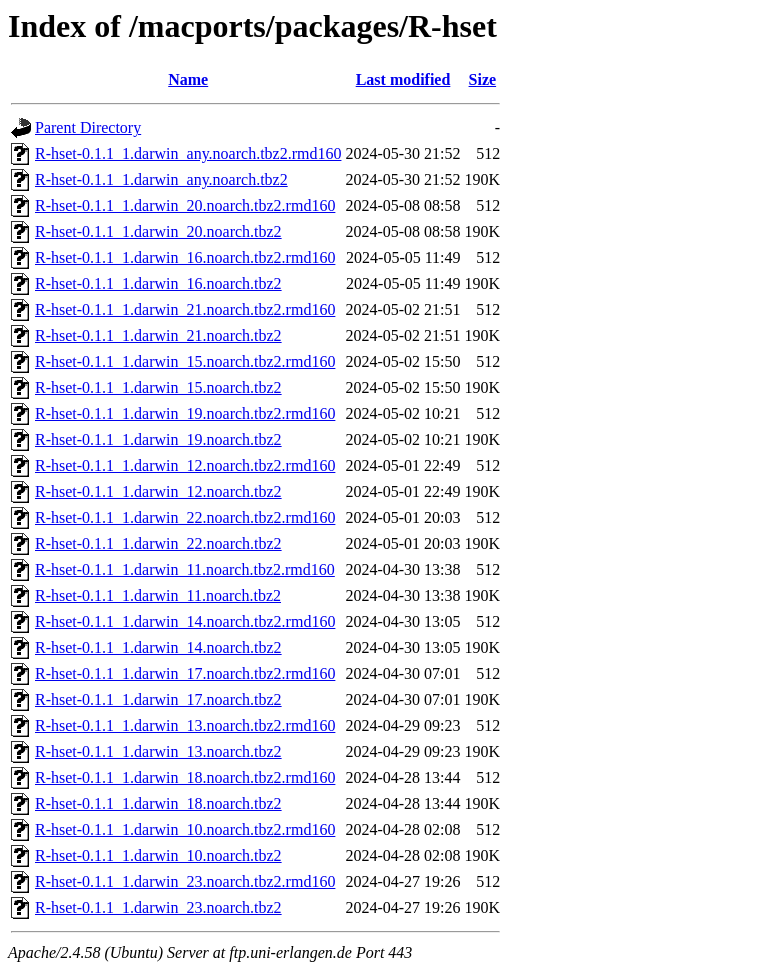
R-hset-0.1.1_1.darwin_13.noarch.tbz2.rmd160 (185, 725)
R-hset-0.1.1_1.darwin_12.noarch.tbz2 (158, 491)
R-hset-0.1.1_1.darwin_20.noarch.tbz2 (158, 231)
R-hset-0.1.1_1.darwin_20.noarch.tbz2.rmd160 (185, 205)
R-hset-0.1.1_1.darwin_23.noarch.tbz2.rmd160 (185, 881)
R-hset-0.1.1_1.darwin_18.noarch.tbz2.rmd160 (185, 777)
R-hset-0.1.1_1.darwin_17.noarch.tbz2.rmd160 (185, 673)
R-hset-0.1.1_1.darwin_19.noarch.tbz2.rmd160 (185, 413)
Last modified (403, 79)
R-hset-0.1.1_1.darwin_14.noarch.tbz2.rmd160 (185, 621)
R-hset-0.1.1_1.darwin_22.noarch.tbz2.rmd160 (185, 517)
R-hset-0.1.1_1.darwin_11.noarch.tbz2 (158, 595)
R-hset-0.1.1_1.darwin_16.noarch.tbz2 (158, 283)
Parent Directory (88, 127)
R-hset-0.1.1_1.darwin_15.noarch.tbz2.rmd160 (185, 361)
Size (483, 79)
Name (188, 79)
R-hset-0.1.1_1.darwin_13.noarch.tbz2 (158, 751)
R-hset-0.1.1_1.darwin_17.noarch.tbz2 (158, 699)
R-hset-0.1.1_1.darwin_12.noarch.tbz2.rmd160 (185, 465)
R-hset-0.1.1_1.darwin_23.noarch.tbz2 (158, 907)
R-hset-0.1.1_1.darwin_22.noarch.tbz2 (158, 543)
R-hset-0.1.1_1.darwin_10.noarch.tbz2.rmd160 (185, 829)
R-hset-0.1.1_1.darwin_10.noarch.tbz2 (158, 855)
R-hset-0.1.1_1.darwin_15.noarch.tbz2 (158, 387)
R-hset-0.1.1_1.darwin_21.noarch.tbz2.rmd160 (185, 309)
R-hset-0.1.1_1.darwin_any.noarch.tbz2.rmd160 (188, 153)
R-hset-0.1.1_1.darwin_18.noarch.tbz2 (158, 803)
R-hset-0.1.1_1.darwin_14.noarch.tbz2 (158, 647)
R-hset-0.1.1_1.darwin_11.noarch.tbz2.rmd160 (185, 569)
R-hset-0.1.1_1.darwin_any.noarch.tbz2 (161, 179)
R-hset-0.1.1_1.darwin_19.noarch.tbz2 (158, 439)
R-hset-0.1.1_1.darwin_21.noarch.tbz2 (158, 335)
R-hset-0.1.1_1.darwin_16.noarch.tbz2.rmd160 (185, 257)
